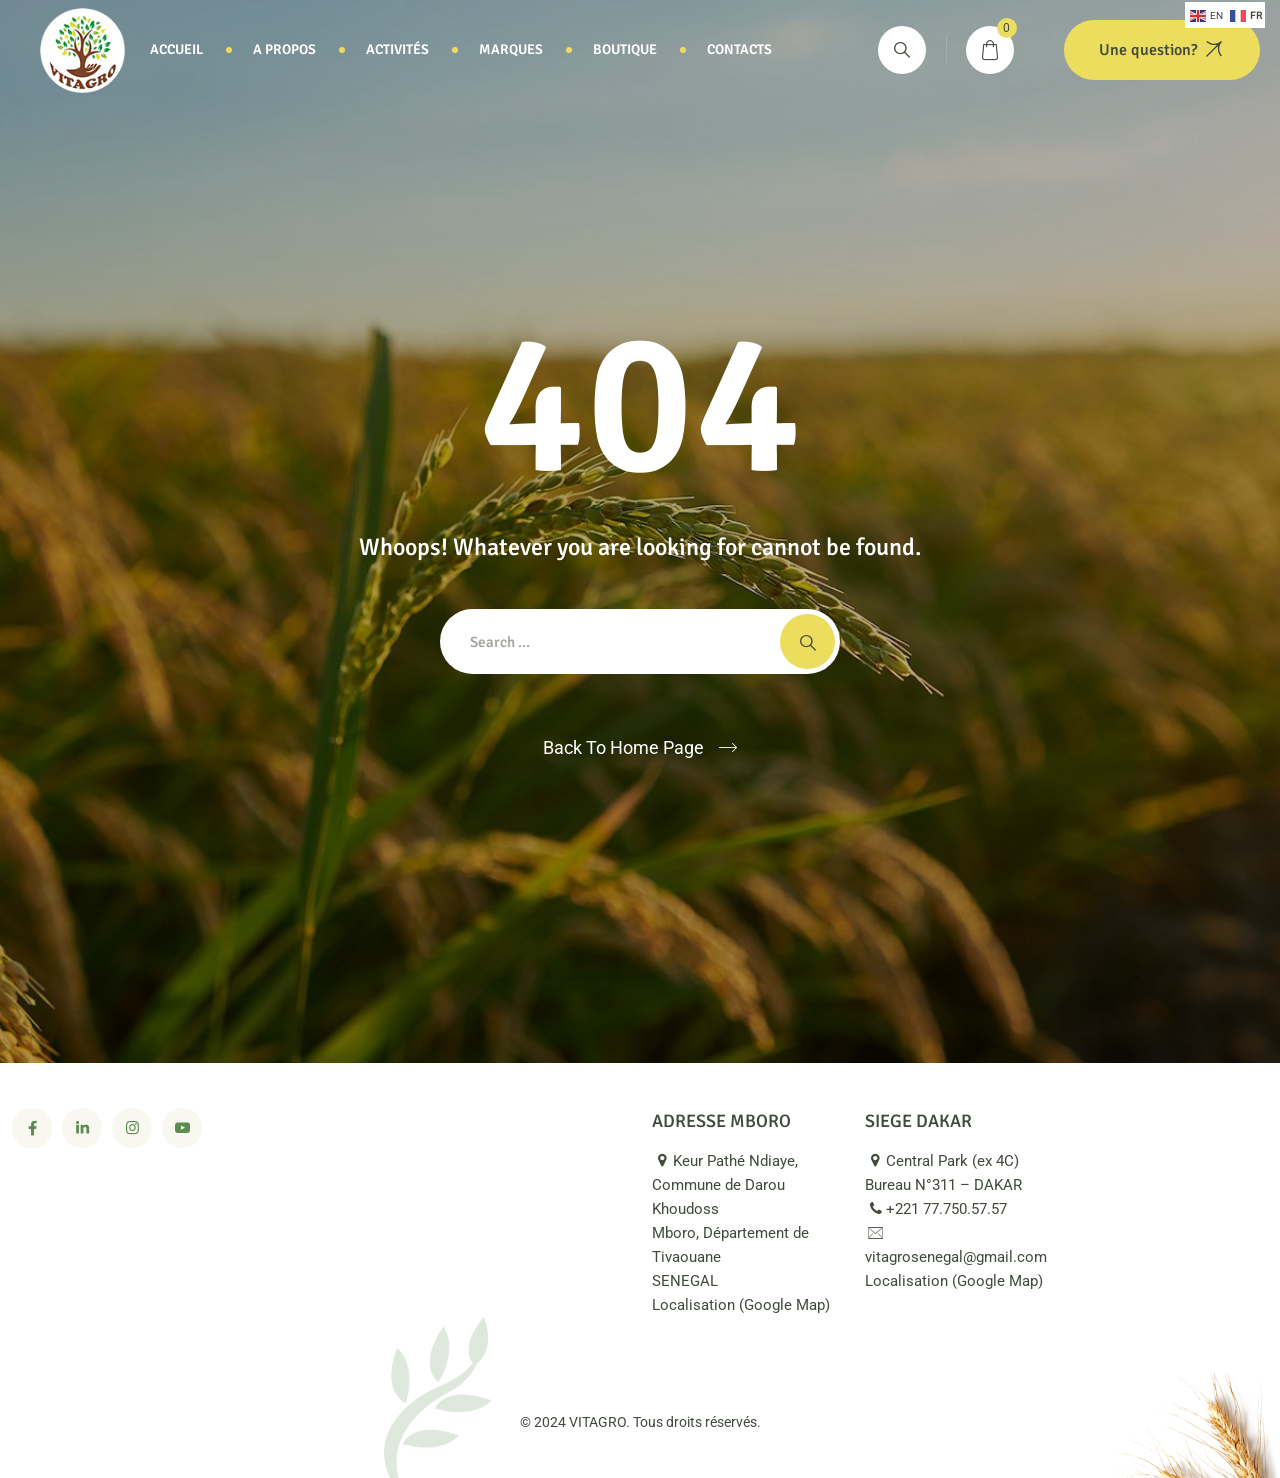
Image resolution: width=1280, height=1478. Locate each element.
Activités (397, 49)
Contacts (739, 49)
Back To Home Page (623, 747)
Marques (511, 49)
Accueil (176, 49)
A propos (284, 49)
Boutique (625, 49)
